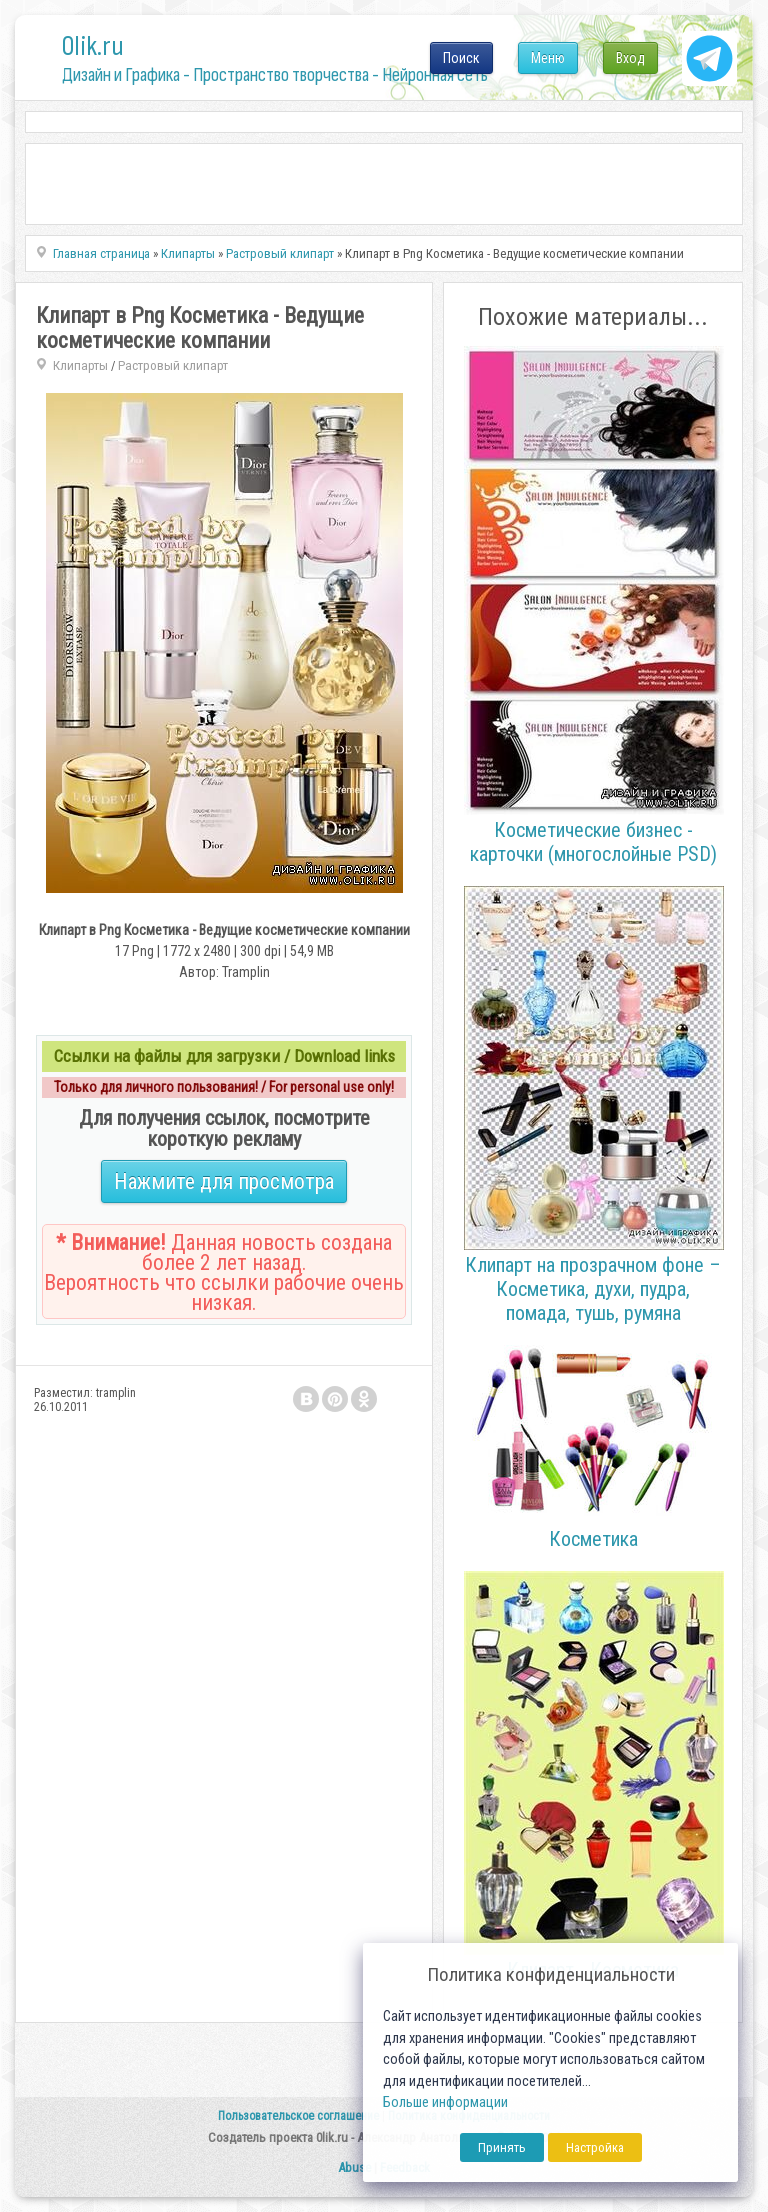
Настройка (595, 2147)
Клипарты (80, 365)
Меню (548, 58)
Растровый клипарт (173, 365)
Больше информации (445, 2102)
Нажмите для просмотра (224, 1181)
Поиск (461, 58)
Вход (630, 58)
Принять (502, 2147)
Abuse (354, 2167)
